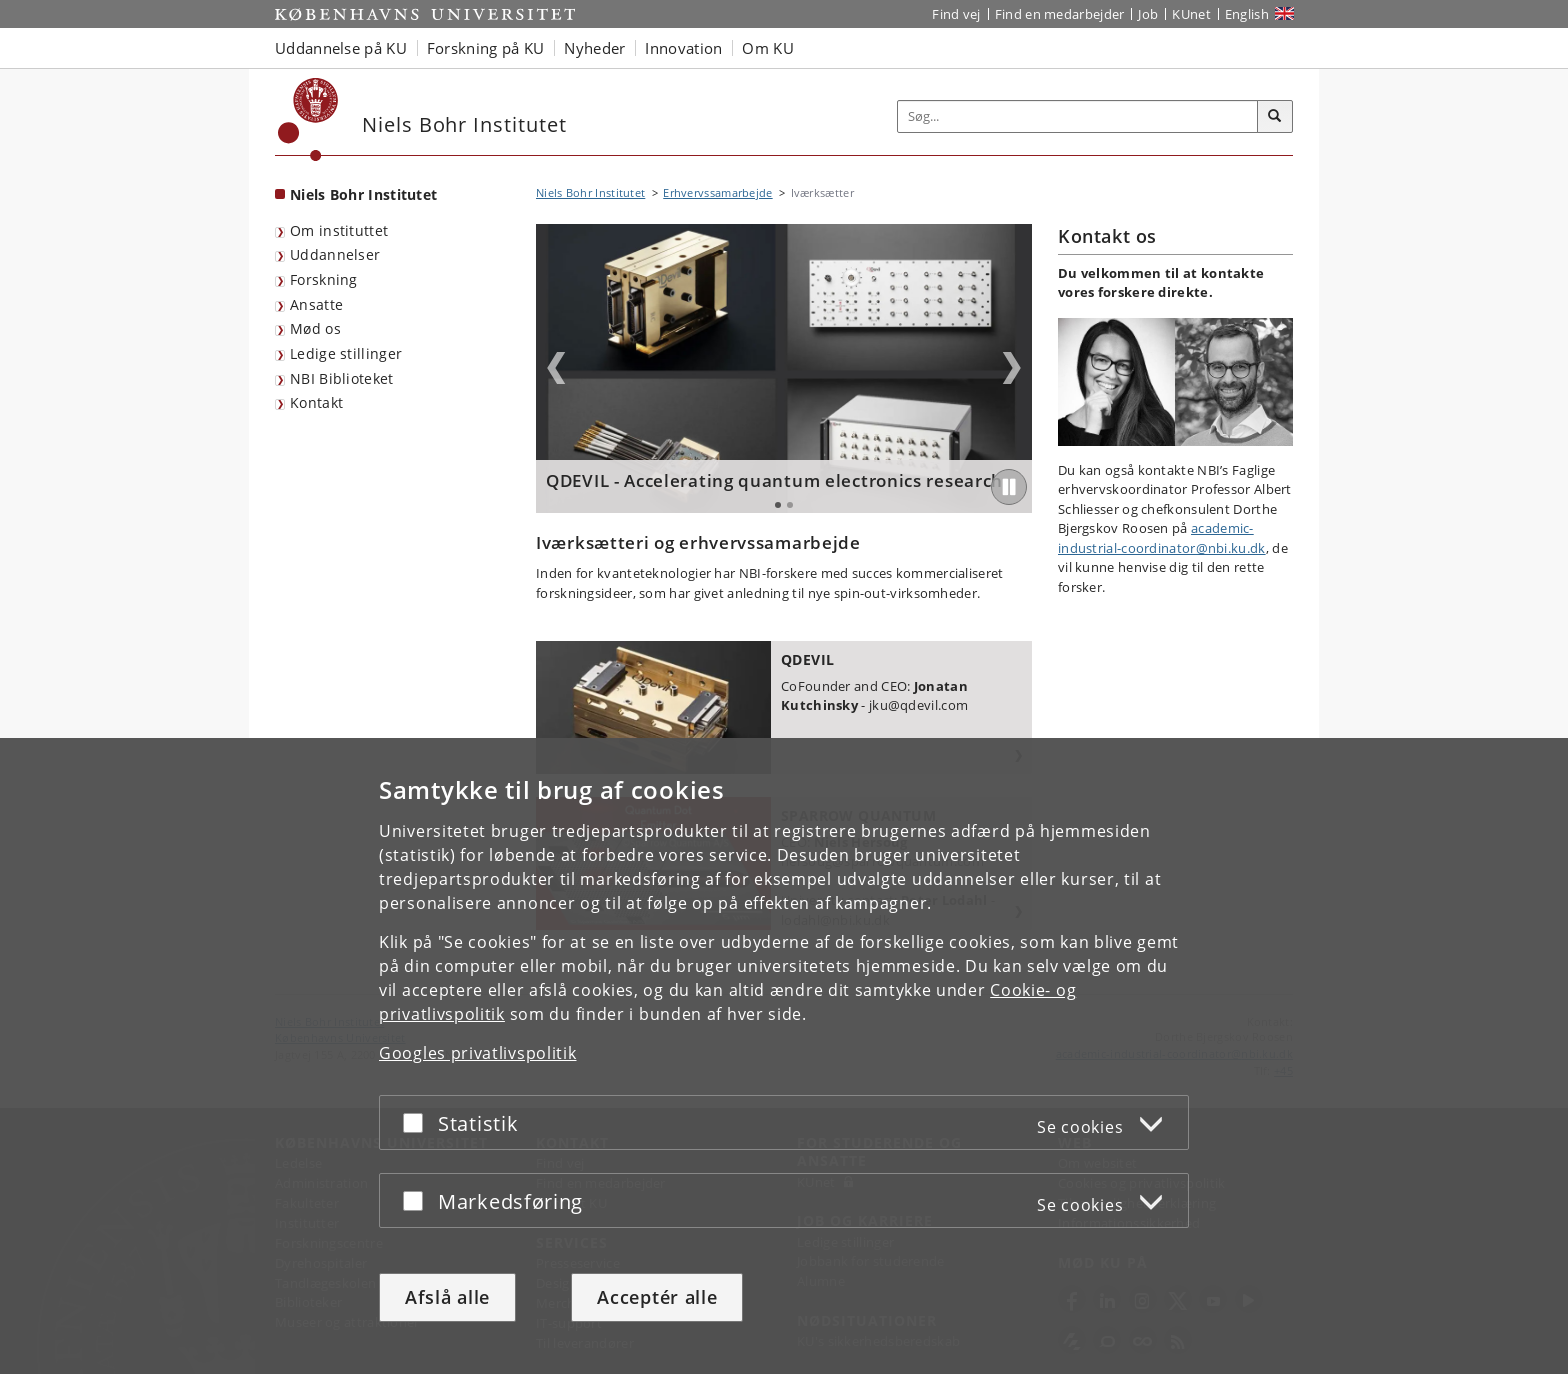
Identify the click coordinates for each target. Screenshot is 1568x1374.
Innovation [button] (683, 48)
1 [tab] (778, 505)
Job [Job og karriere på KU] (1148, 14)
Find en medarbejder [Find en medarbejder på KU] (1060, 14)
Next (1012, 368)
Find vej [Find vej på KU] (956, 14)
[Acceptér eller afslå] (418, 1123)
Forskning (324, 279)
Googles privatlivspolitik (478, 1054)
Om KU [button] (768, 48)
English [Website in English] (1247, 14)
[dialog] (784, 1056)
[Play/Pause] (1009, 487)
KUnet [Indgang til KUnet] (1191, 14)
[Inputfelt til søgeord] (1078, 116)
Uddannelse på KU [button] (341, 48)
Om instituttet (339, 230)
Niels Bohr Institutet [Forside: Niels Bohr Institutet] (363, 194)
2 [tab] (790, 505)
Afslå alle (447, 1297)
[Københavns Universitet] (308, 119)
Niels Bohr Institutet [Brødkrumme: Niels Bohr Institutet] (590, 192)
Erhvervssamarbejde (717, 192)
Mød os (315, 328)
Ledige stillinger (346, 353)
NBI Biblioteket (342, 378)
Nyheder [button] (594, 48)
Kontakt (316, 402)
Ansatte (316, 304)
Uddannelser (335, 254)
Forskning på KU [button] (486, 48)
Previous (556, 368)
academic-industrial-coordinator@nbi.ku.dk (1162, 538)
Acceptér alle (657, 1297)
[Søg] (1275, 117)
